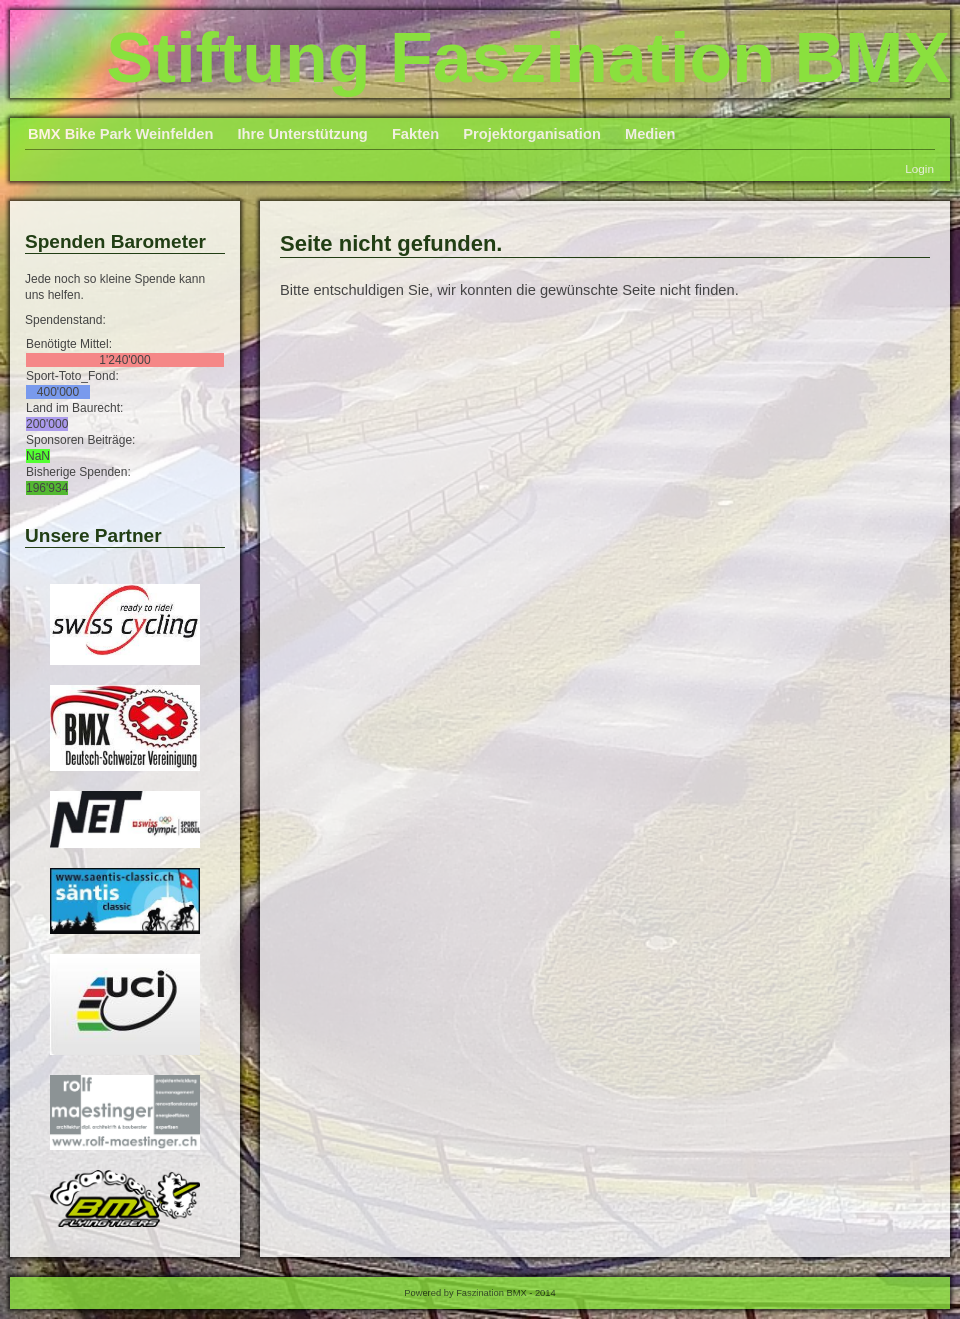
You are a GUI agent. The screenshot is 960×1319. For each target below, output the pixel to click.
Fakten (415, 134)
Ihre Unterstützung (303, 134)
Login (919, 168)
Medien (650, 134)
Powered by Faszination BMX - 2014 (479, 1293)
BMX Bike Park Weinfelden (120, 134)
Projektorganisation (532, 134)
